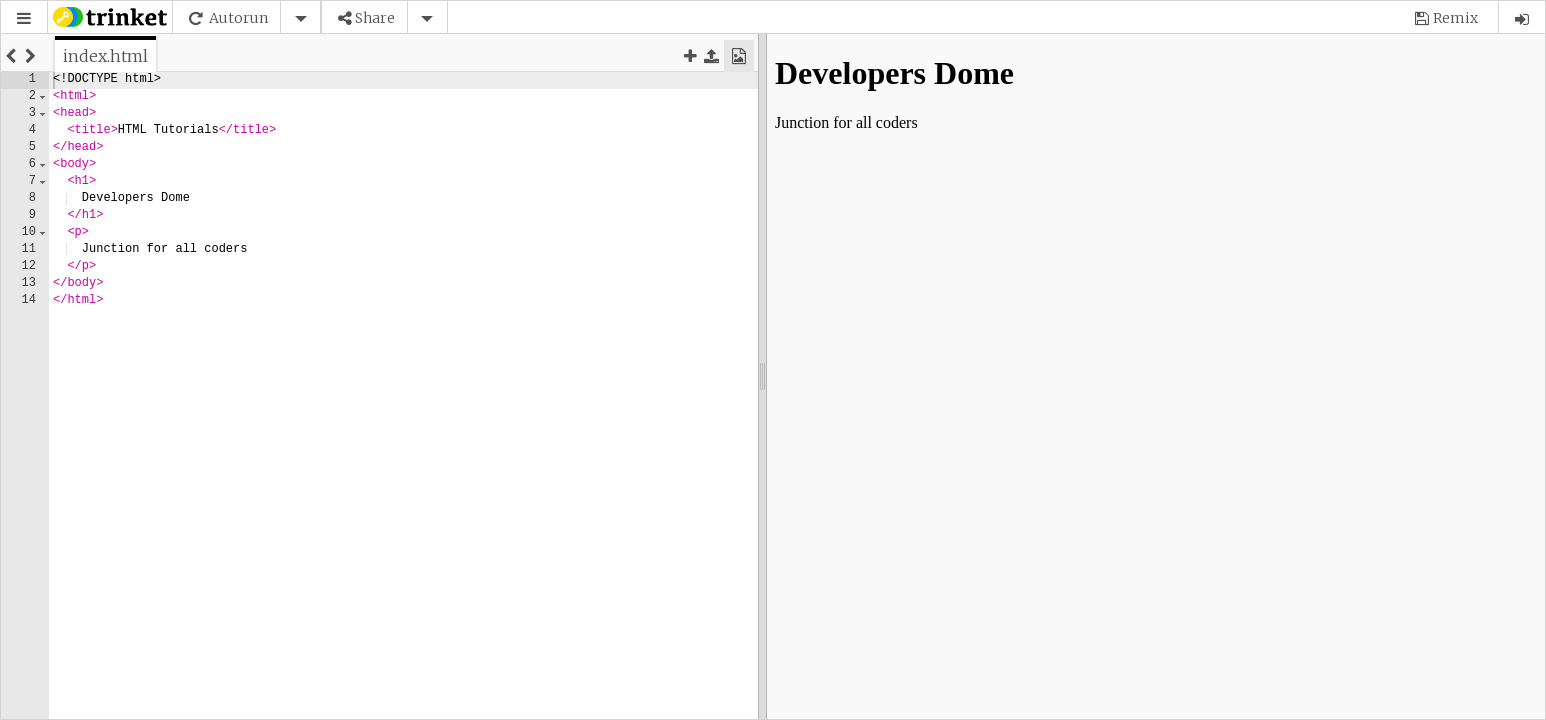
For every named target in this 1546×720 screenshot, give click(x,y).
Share (375, 18)
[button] (24, 18)
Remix (1455, 18)
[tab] (105, 56)
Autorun (238, 18)
